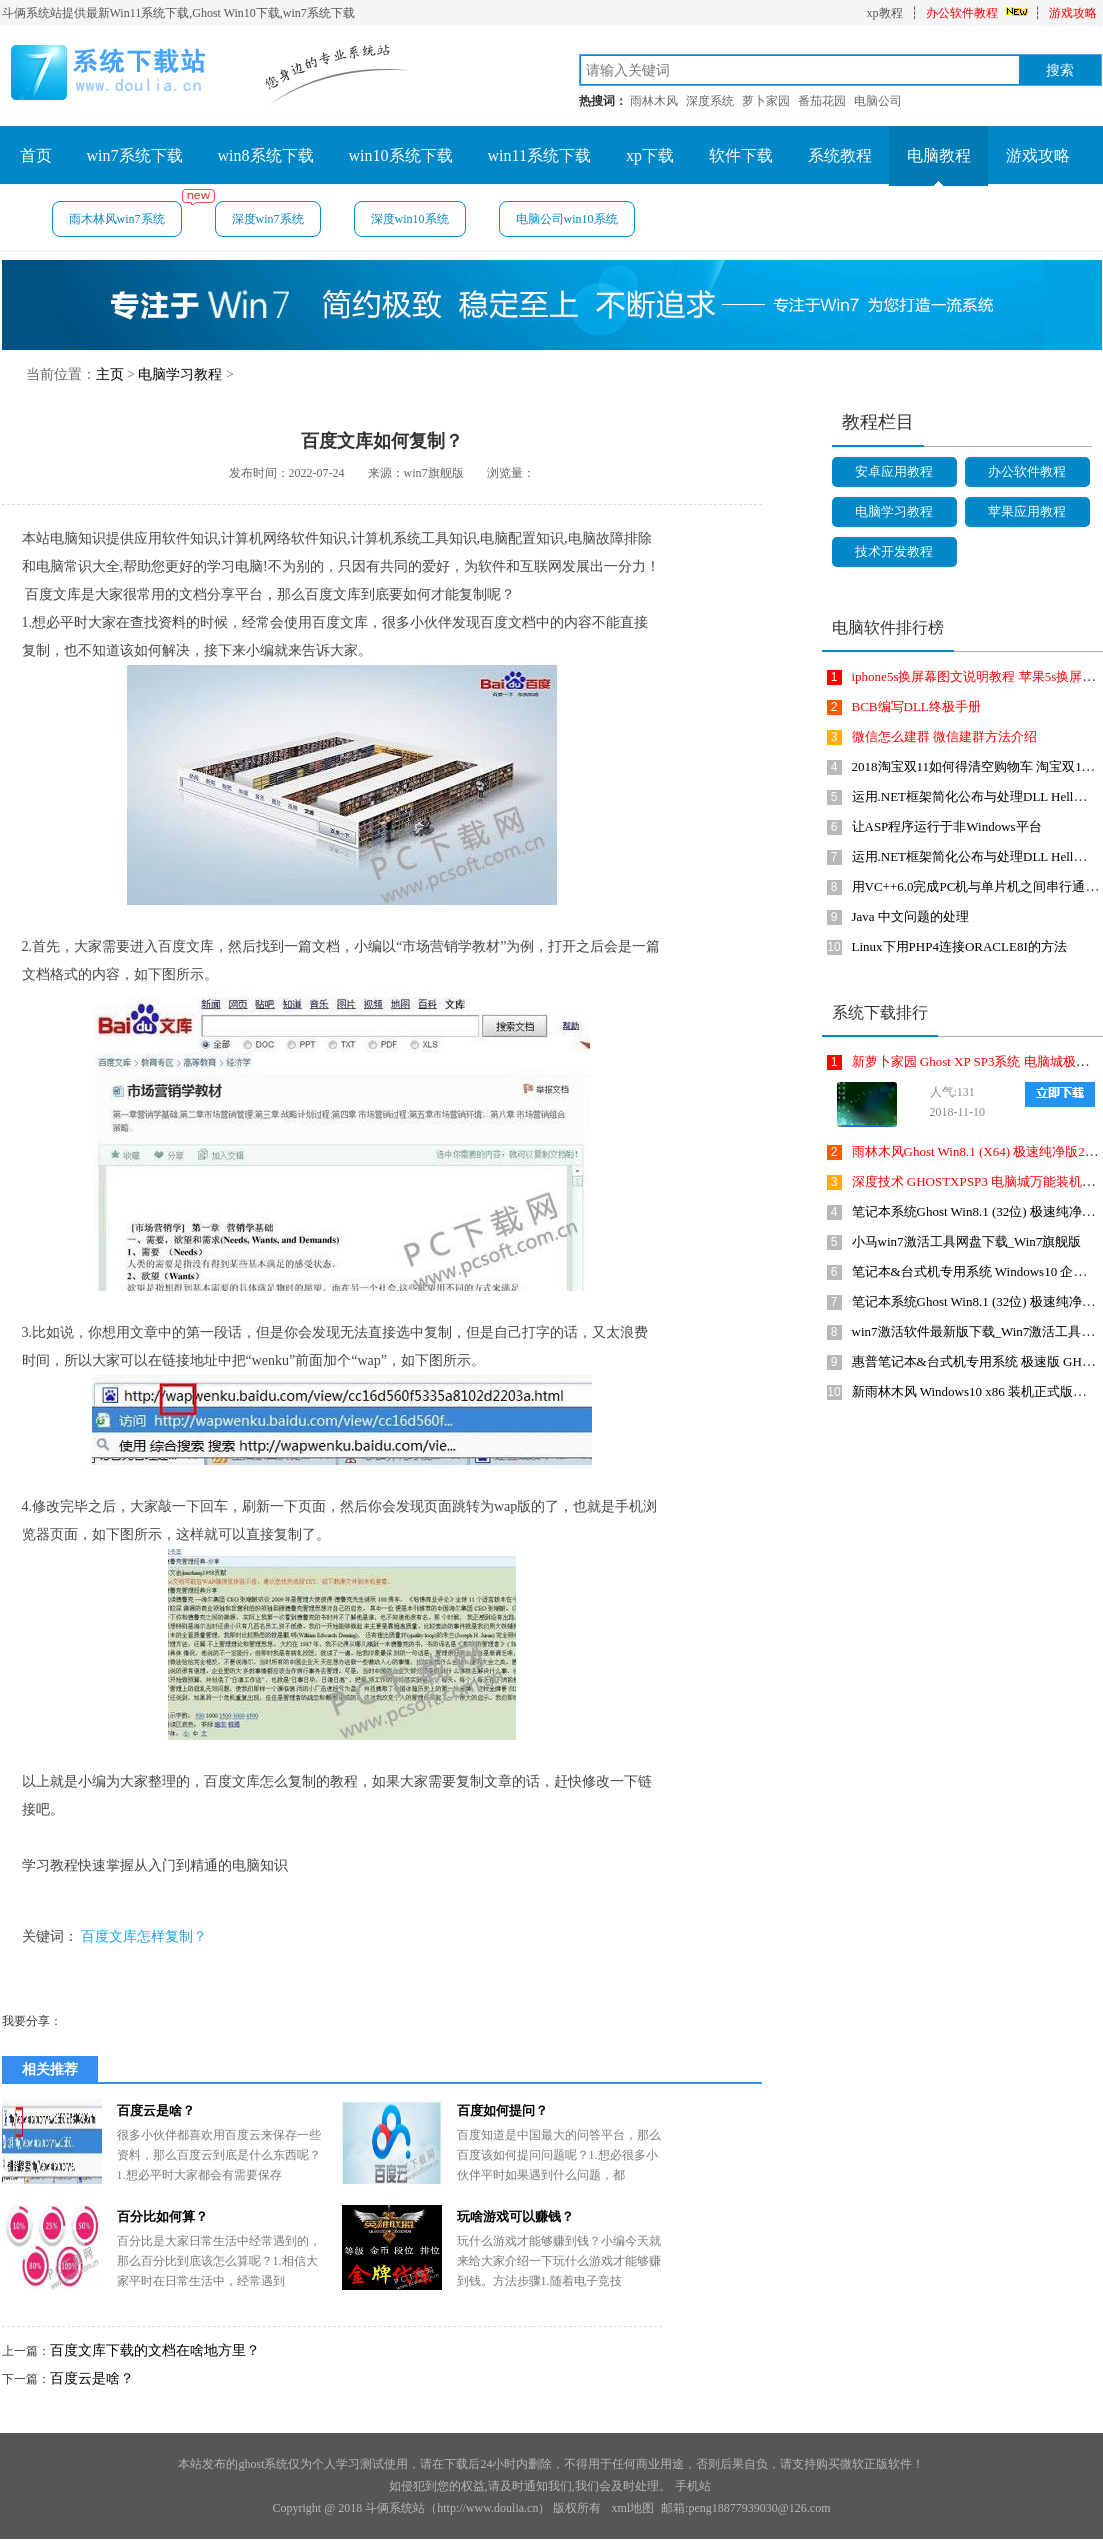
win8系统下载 (266, 155)
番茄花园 (822, 101)
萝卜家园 (766, 101)
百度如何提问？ (502, 2110)
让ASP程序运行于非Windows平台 (947, 826)
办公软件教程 (962, 13)
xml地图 (632, 2508)
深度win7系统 (268, 219)
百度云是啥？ (156, 2110)
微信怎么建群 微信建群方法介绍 (944, 736)
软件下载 (741, 155)
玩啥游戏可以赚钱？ (515, 2216)
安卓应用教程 (894, 471)
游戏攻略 (1073, 13)
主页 (110, 374)
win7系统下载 (135, 155)
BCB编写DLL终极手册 (916, 706)
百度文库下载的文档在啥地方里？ (155, 2350)
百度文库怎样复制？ (144, 1936)
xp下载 (650, 155)
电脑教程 (939, 155)
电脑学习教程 (180, 374)
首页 (36, 155)
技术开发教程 (894, 551)
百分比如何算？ (162, 2216)
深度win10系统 (410, 219)
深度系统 (710, 101)
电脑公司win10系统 (567, 219)
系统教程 (840, 155)
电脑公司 (878, 101)
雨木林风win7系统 (125, 213)
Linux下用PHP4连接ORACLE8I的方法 (959, 946)
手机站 (693, 2486)
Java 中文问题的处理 (910, 916)
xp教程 (885, 13)
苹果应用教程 (1027, 511)
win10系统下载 (401, 155)
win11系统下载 (539, 155)
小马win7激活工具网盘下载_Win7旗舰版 (967, 1241)
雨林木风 (654, 101)
